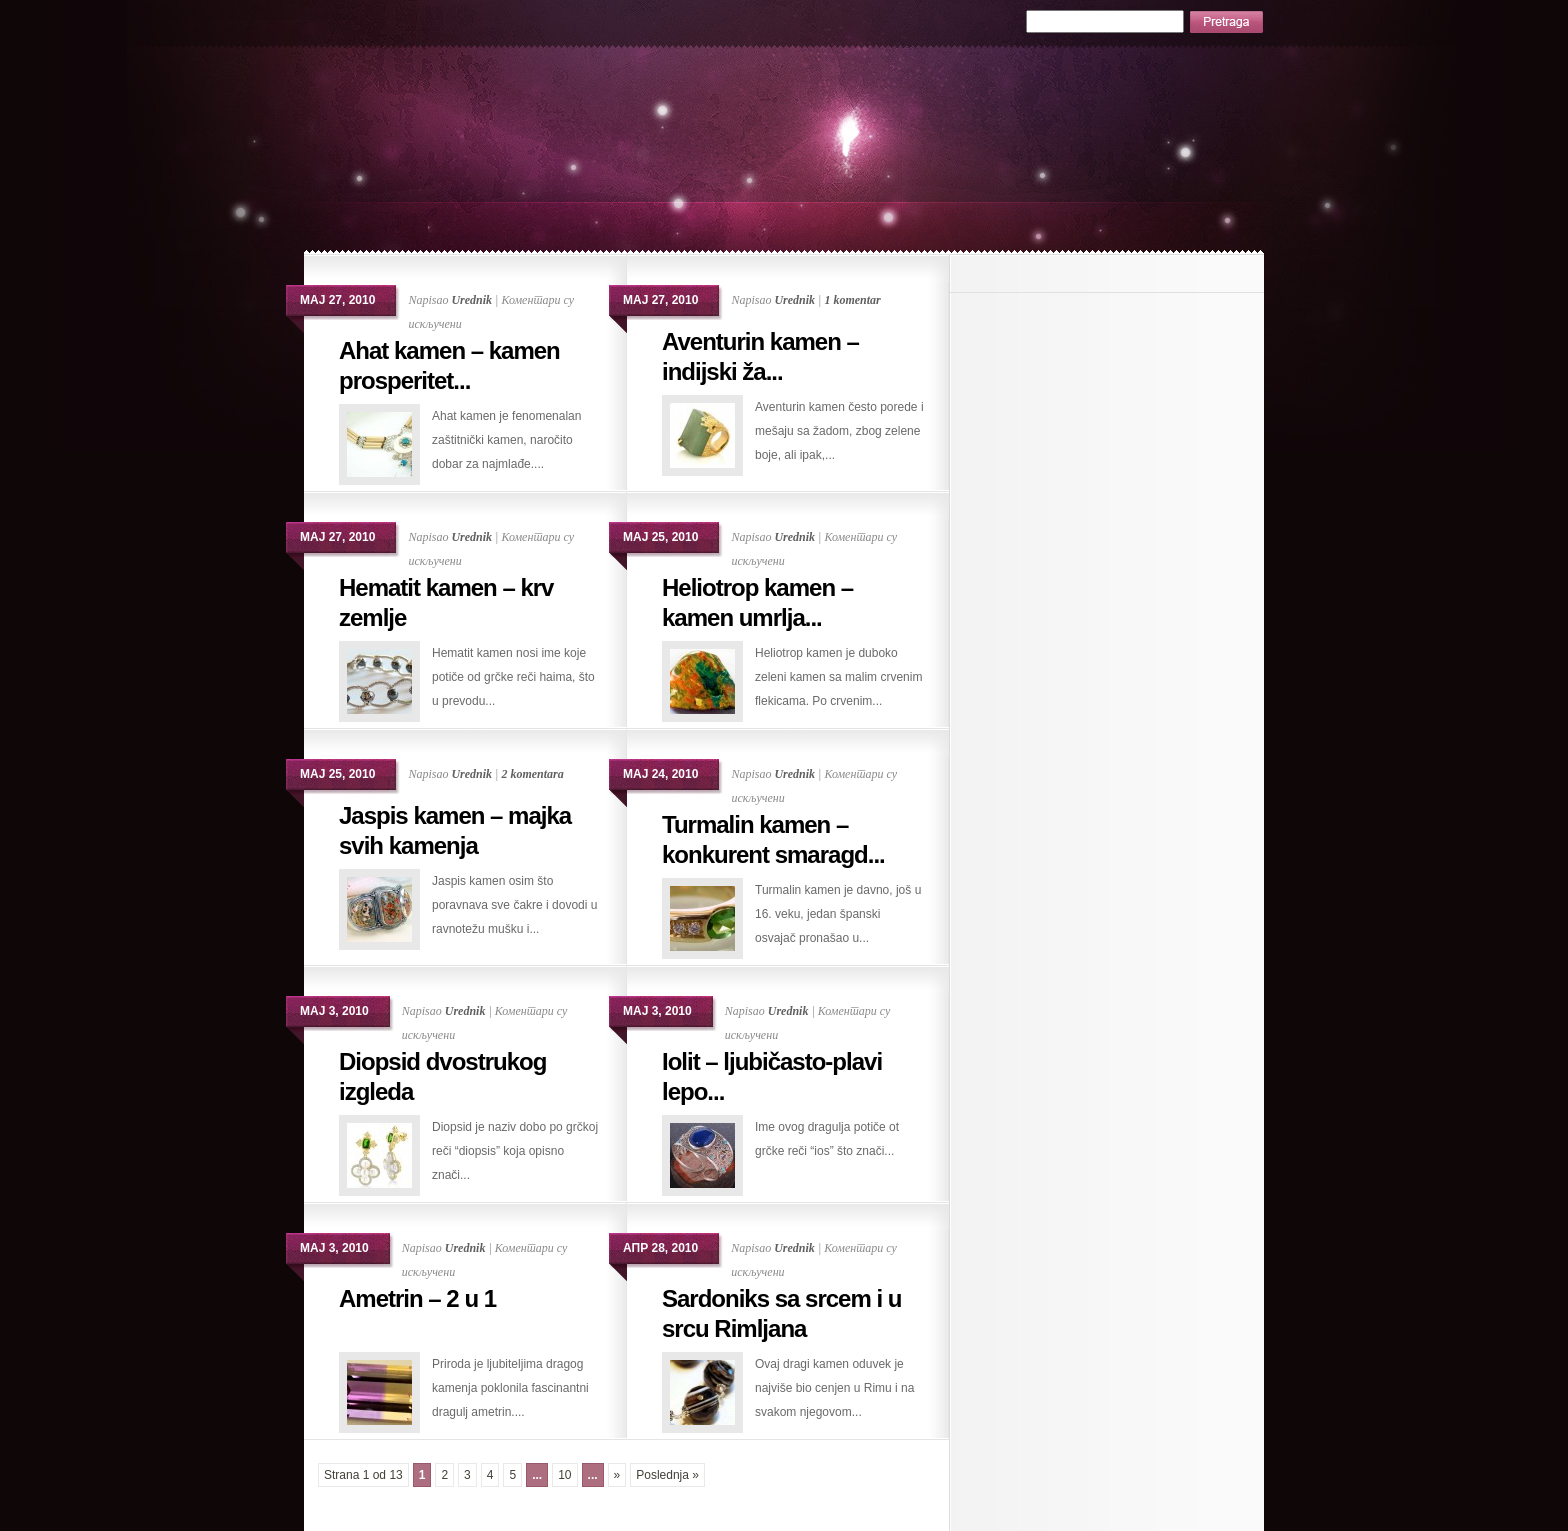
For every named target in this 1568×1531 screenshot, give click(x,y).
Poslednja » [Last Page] (667, 1475)
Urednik (471, 300)
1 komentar (852, 300)
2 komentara (532, 774)
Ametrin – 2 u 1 (417, 1298)
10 (564, 1475)
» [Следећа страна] (617, 1475)
